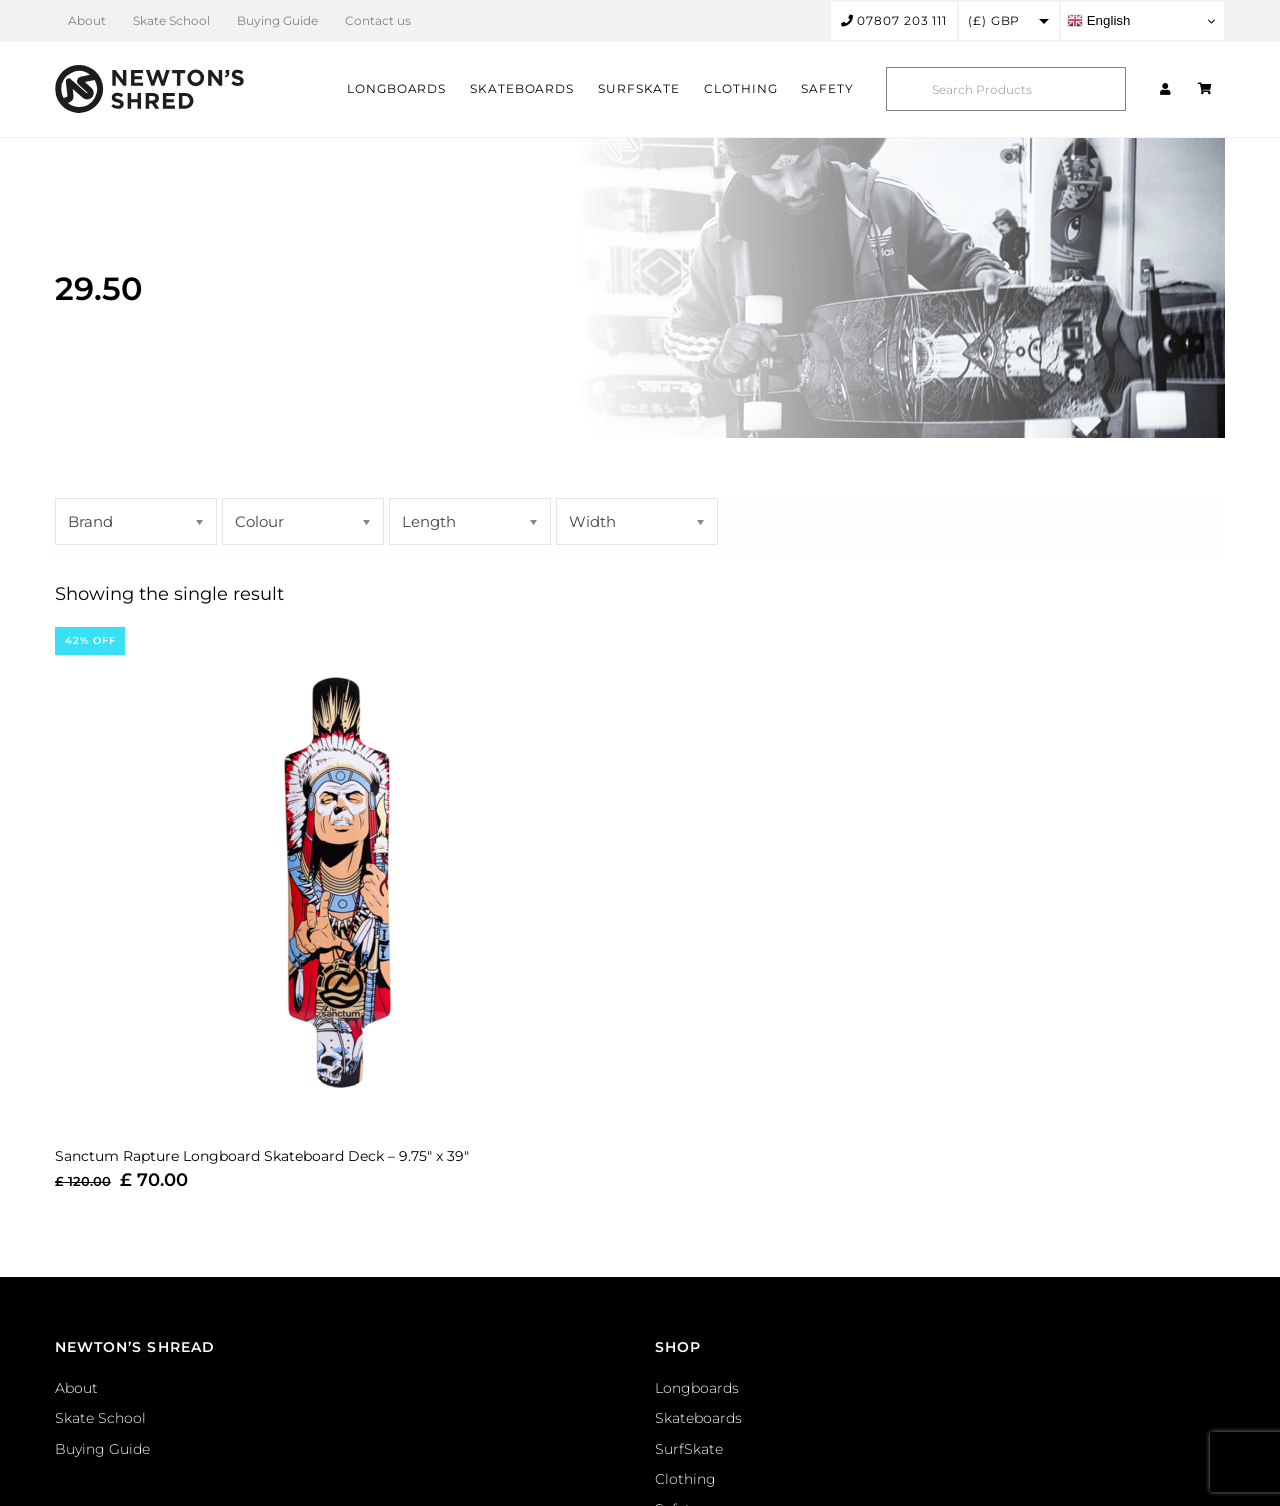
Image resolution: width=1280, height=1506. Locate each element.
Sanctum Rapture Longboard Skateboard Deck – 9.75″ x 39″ (262, 1156)
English (1098, 21)
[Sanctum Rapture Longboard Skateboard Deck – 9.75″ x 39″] (337, 877)
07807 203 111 (894, 20)
